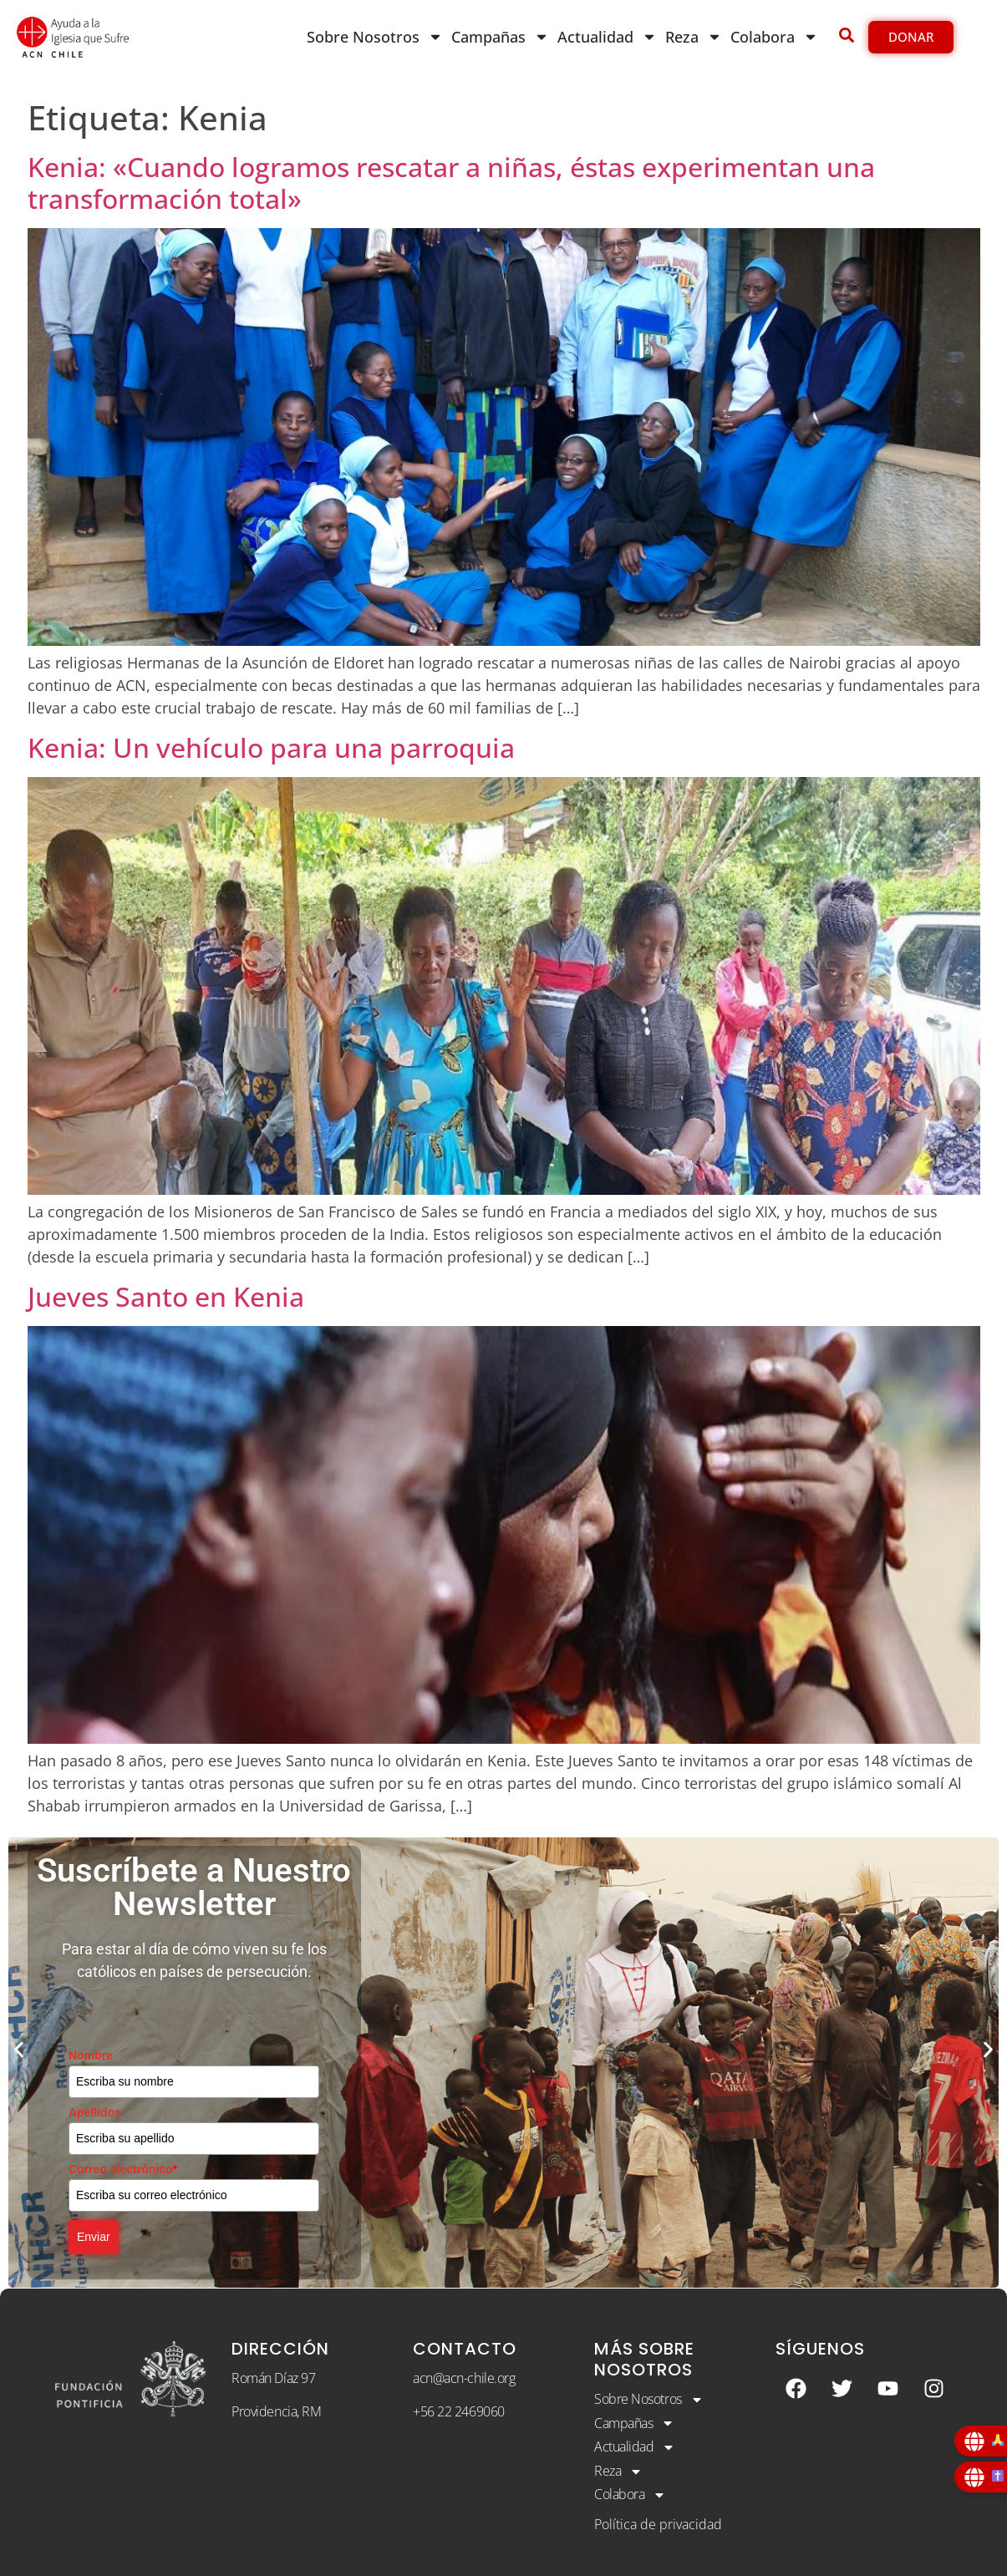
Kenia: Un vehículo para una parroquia (271, 747)
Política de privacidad (658, 2524)
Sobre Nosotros (375, 37)
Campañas (500, 37)
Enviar (93, 2236)
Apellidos (95, 2112)
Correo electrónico (123, 2169)
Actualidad (607, 37)
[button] (18, 2050)
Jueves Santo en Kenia (166, 1296)
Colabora (774, 37)
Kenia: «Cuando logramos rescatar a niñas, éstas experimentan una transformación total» (451, 182)
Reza (693, 37)
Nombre (91, 2055)
